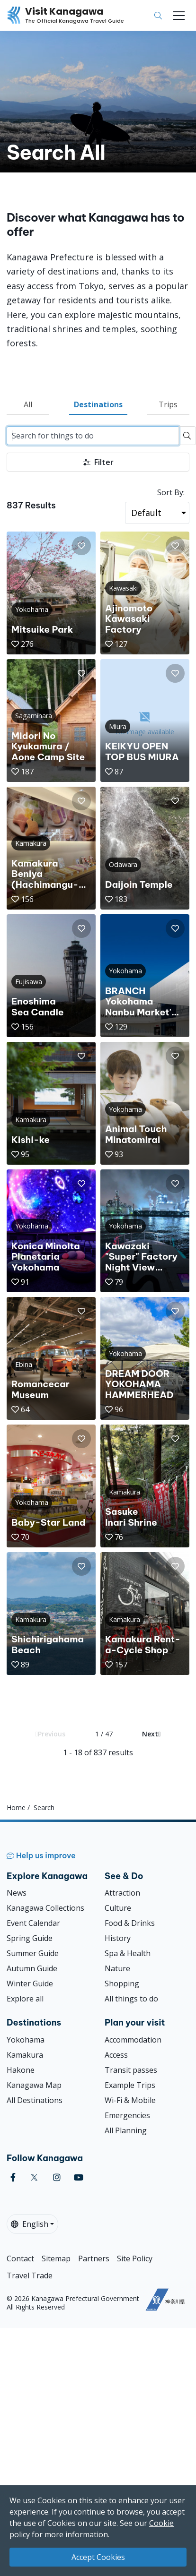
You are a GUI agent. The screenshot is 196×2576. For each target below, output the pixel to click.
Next (151, 1733)
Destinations (98, 404)
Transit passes (131, 2070)
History (118, 1938)
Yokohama (26, 2040)
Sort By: (171, 492)
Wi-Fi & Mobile (130, 2100)
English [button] (29, 2224)
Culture (118, 1908)
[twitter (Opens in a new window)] (34, 2177)
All (28, 404)
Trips (168, 404)
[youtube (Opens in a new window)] (78, 2177)
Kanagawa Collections (45, 1908)
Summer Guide (33, 1953)
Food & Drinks (130, 1923)
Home (16, 1807)
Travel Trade (30, 2275)
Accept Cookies (98, 2557)
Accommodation (133, 2040)
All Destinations (34, 2100)
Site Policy (134, 2258)
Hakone (21, 2070)
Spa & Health (128, 1953)
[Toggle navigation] (178, 15)
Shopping (122, 1983)
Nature (117, 1968)
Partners (93, 2258)
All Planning (126, 2130)
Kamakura (25, 2055)
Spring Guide (30, 1938)
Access (116, 2055)
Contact (20, 2258)
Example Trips (130, 2085)
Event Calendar (33, 1923)
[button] (81, 545)
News (17, 1893)
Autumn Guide (32, 1968)
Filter (98, 462)
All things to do (131, 1998)
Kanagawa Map (34, 2085)
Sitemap (56, 2258)
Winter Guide (30, 1983)
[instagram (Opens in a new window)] (56, 2177)
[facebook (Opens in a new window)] (13, 2177)
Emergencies (127, 2115)
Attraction (122, 1893)
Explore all (25, 1998)
